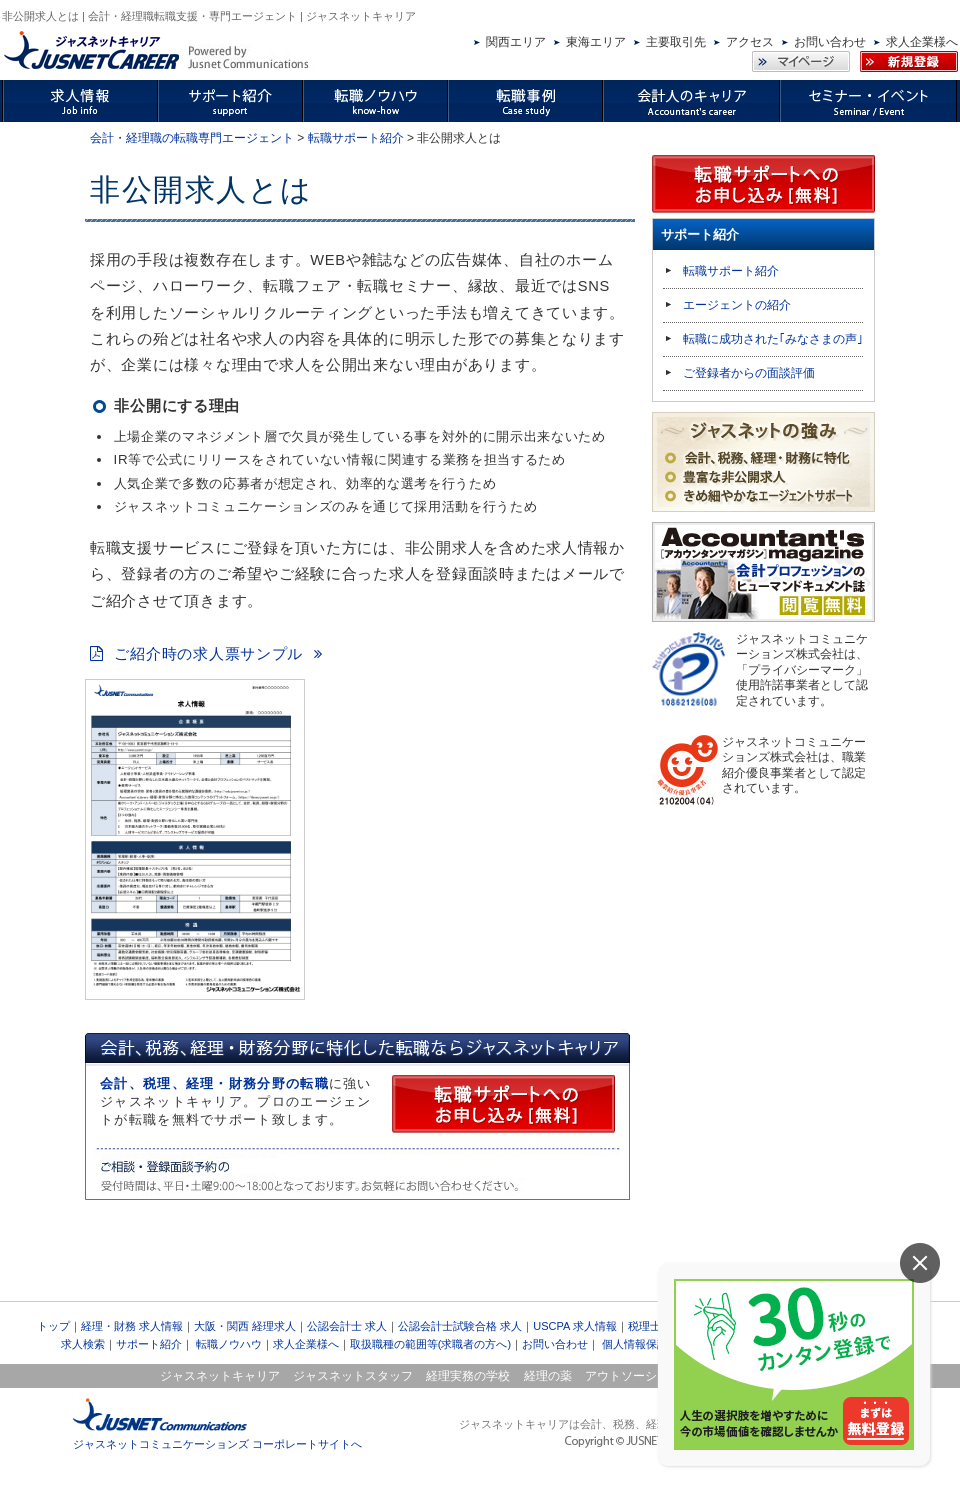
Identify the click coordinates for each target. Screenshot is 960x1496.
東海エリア (596, 42)
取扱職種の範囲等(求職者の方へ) (430, 1344)
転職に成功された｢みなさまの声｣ (773, 339)
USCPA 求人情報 (575, 1326)
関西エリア (516, 42)
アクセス (750, 42)
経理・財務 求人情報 (132, 1326)
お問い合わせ (830, 42)
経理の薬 (548, 1376)
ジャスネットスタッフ (353, 1376)
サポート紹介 (149, 1344)
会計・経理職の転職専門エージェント (192, 138)
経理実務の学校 (468, 1376)
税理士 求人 (657, 1326)
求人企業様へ (922, 42)
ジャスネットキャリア (220, 1376)
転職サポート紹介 (356, 138)
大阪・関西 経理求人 (245, 1326)
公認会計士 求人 (347, 1326)
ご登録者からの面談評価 (749, 373)
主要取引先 (676, 42)
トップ (53, 1326)
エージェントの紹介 (737, 305)
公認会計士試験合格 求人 (460, 1326)
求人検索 (83, 1344)
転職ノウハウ (229, 1344)
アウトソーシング (633, 1376)
